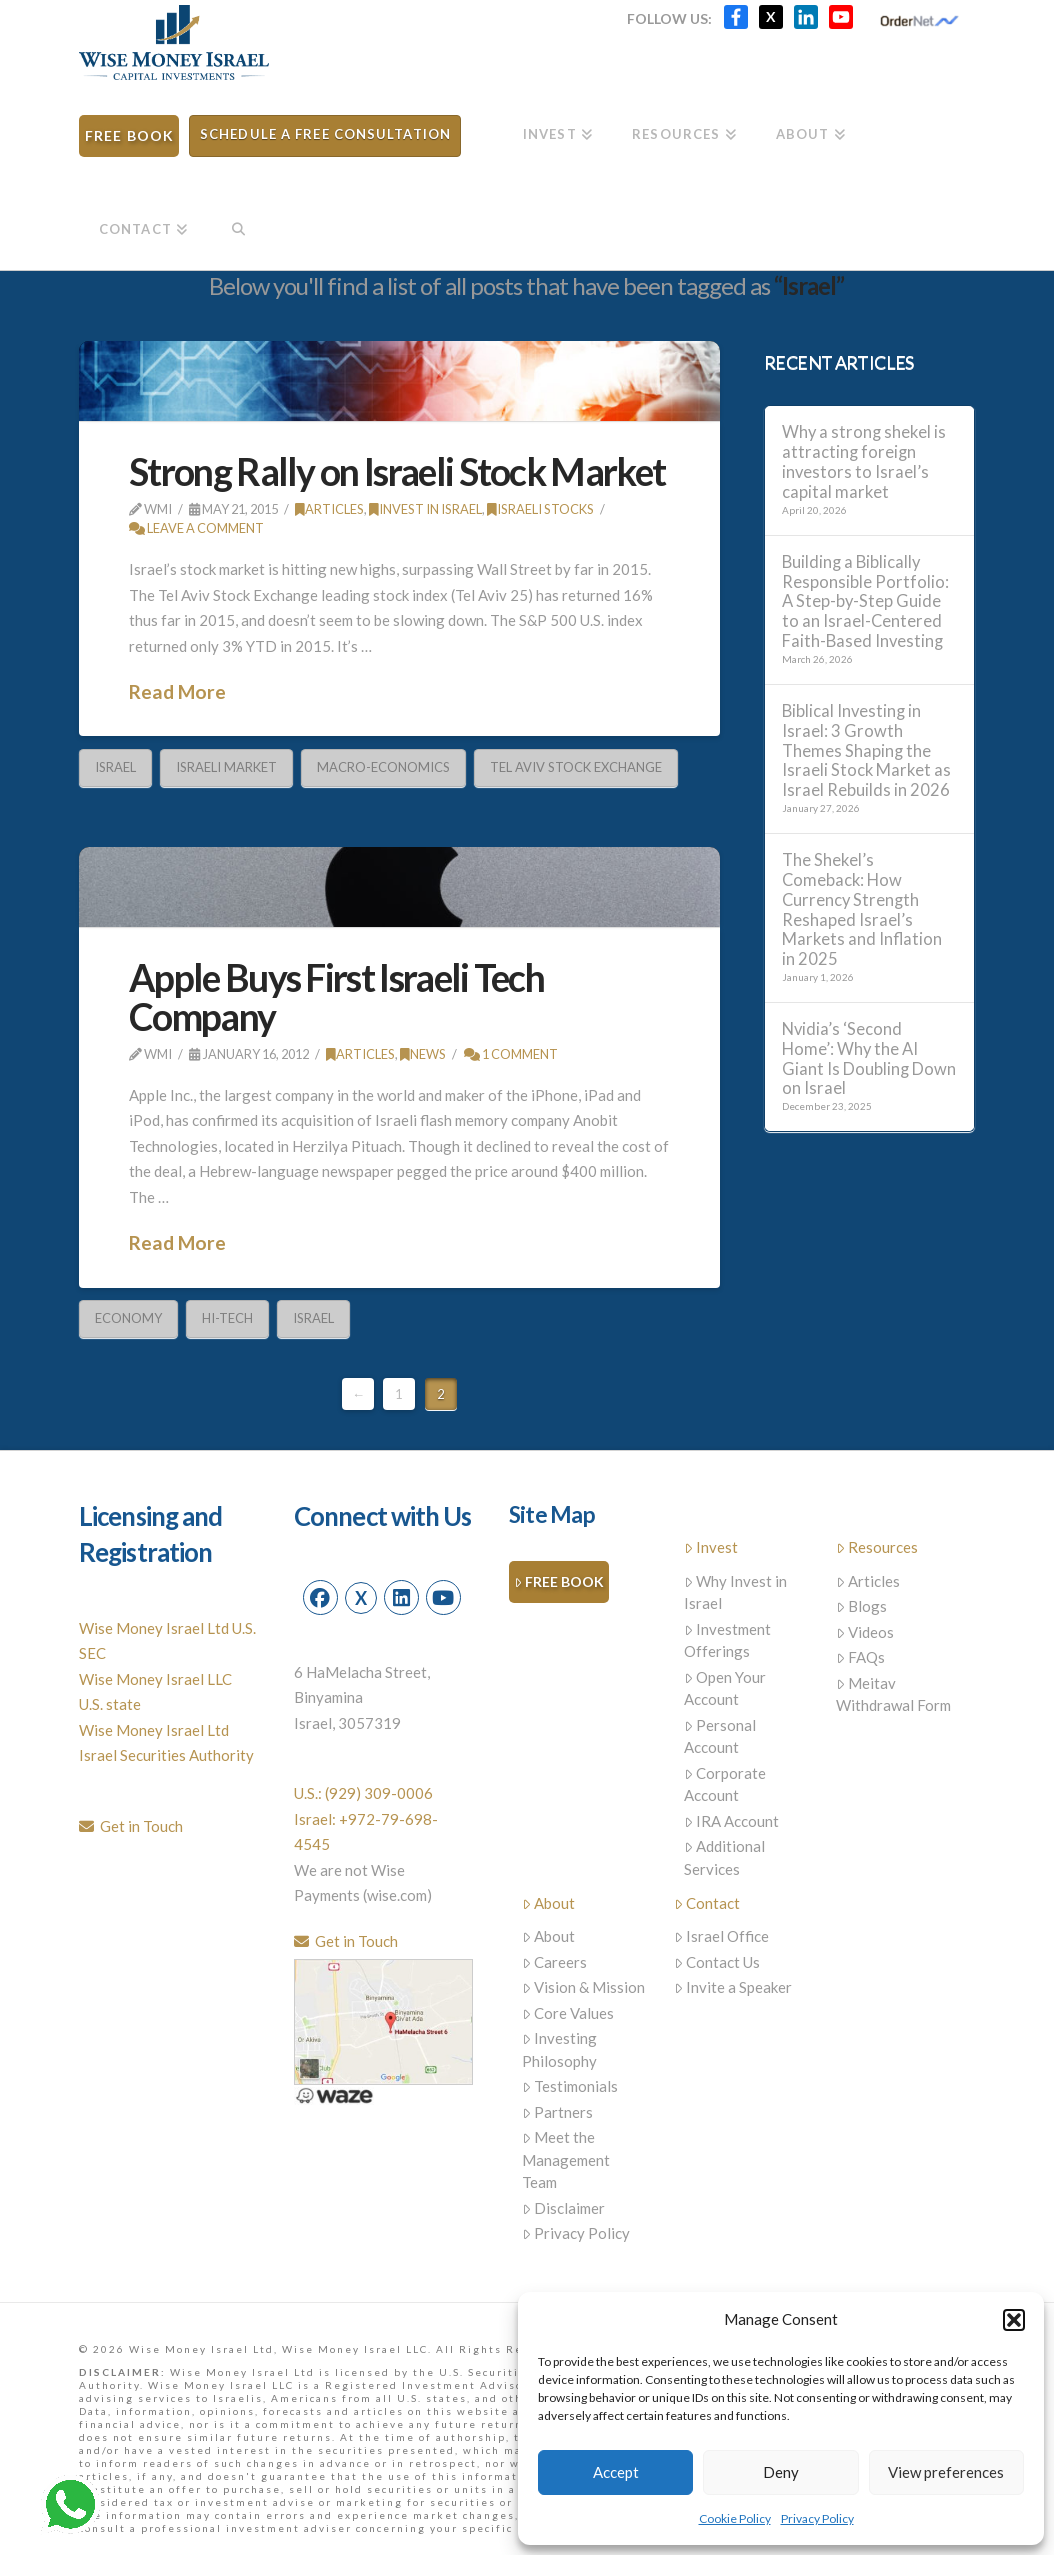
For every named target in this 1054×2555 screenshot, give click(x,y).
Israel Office (722, 1936)
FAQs (861, 1657)
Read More (177, 691)
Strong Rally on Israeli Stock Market (397, 471)
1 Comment (511, 1054)
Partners (558, 2112)
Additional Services (725, 1857)
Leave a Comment (196, 528)
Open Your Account (725, 1688)
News (423, 1054)
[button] (1014, 2320)
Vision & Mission (584, 1987)
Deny (781, 2472)
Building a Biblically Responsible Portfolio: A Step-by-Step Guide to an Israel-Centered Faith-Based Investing (865, 602)
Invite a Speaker (733, 1987)
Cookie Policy (735, 2518)
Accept (616, 2472)
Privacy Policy (817, 2518)
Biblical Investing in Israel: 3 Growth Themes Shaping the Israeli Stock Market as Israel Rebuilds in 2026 (866, 751)
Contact (707, 1903)
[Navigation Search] (237, 222)
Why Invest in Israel (736, 1592)
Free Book (559, 1582)
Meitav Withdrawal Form (893, 1694)
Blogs (862, 1606)
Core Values (568, 2013)
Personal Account (720, 1736)
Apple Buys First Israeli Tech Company (336, 997)
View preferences (946, 2472)
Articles (329, 509)
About (549, 1903)
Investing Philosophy (560, 2049)
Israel (115, 767)
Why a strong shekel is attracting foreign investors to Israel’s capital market (864, 462)
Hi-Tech (227, 1318)
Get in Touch (131, 1826)
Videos (865, 1632)
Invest (711, 1547)
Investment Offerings (728, 1640)
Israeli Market (226, 767)
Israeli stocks (540, 509)
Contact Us (717, 1962)
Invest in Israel (425, 509)
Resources (877, 1547)
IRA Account (732, 1821)
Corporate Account (725, 1784)
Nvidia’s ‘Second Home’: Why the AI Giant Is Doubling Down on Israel (869, 1059)
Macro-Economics (383, 767)
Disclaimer (564, 2208)
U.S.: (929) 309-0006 (363, 1793)
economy (128, 1318)
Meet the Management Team (566, 2159)
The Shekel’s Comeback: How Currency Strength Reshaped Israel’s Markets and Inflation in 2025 (862, 910)
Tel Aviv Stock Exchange (576, 767)
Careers (555, 1962)
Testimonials (570, 2086)
